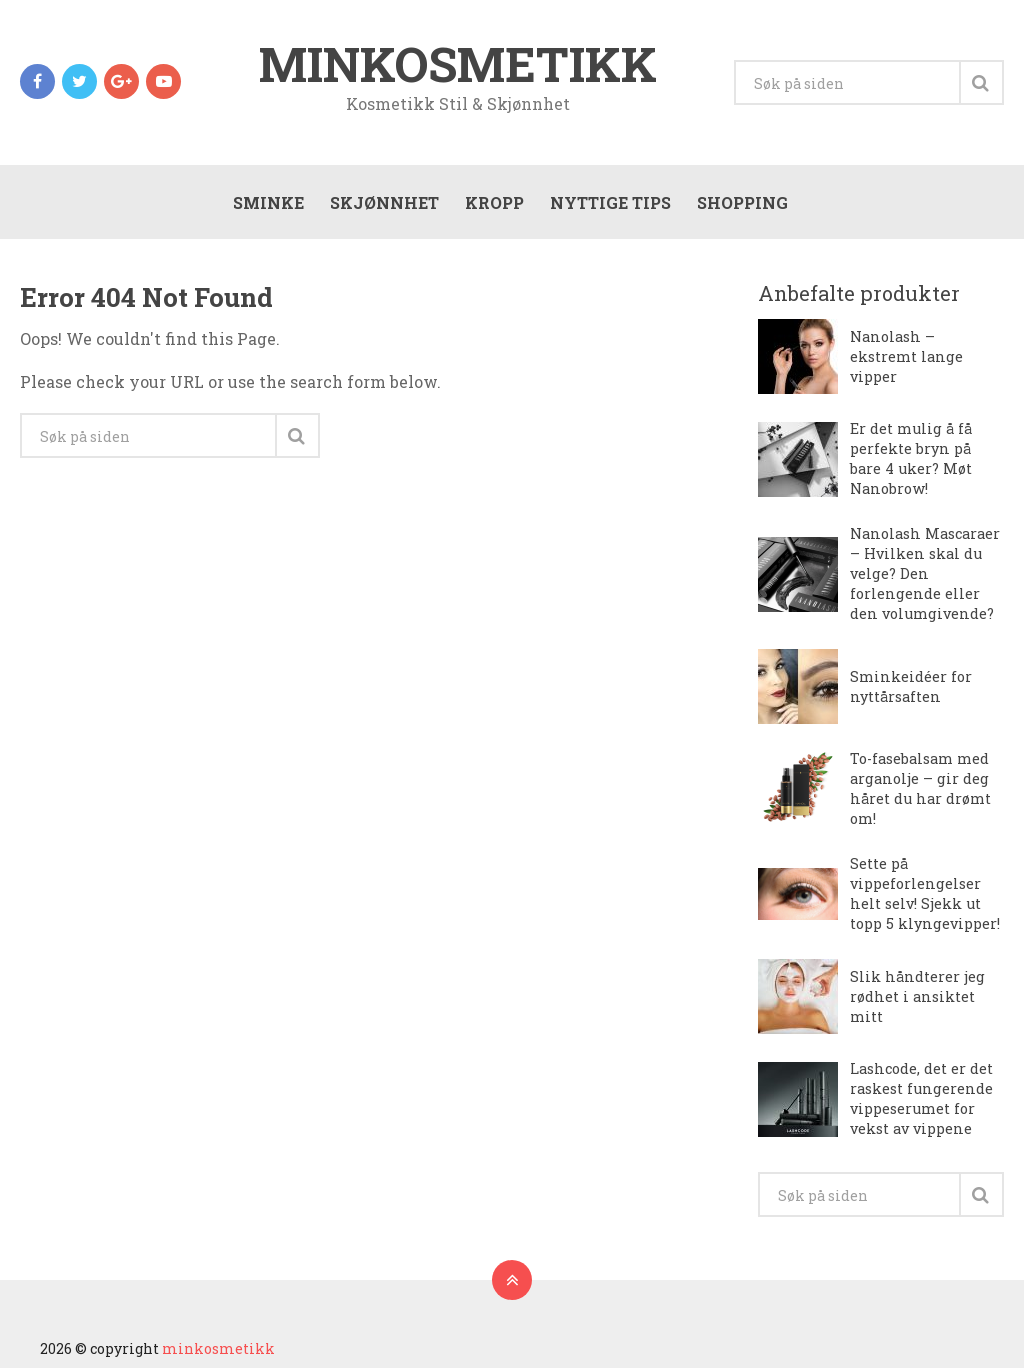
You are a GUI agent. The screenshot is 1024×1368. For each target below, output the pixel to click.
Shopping (742, 202)
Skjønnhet (384, 202)
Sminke (268, 202)
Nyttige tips (610, 202)
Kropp (494, 202)
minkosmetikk (458, 64)
